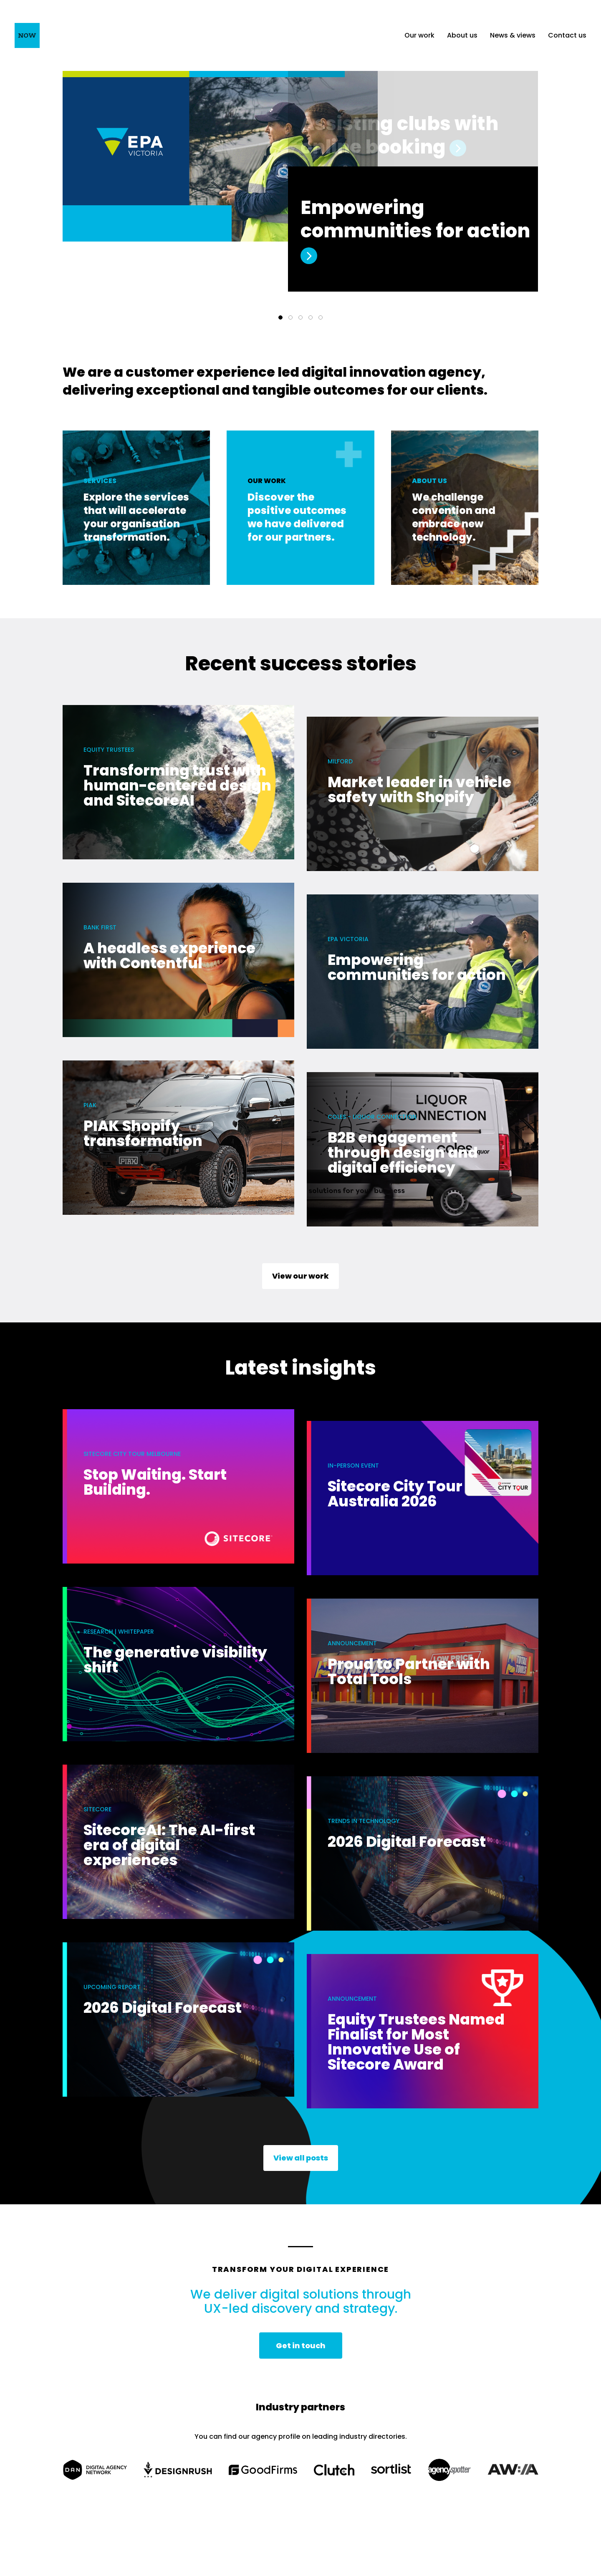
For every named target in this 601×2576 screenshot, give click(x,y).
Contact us (567, 35)
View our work (300, 1276)
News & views (512, 35)
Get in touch (301, 2345)
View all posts (300, 2158)
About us (462, 35)
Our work (419, 35)
